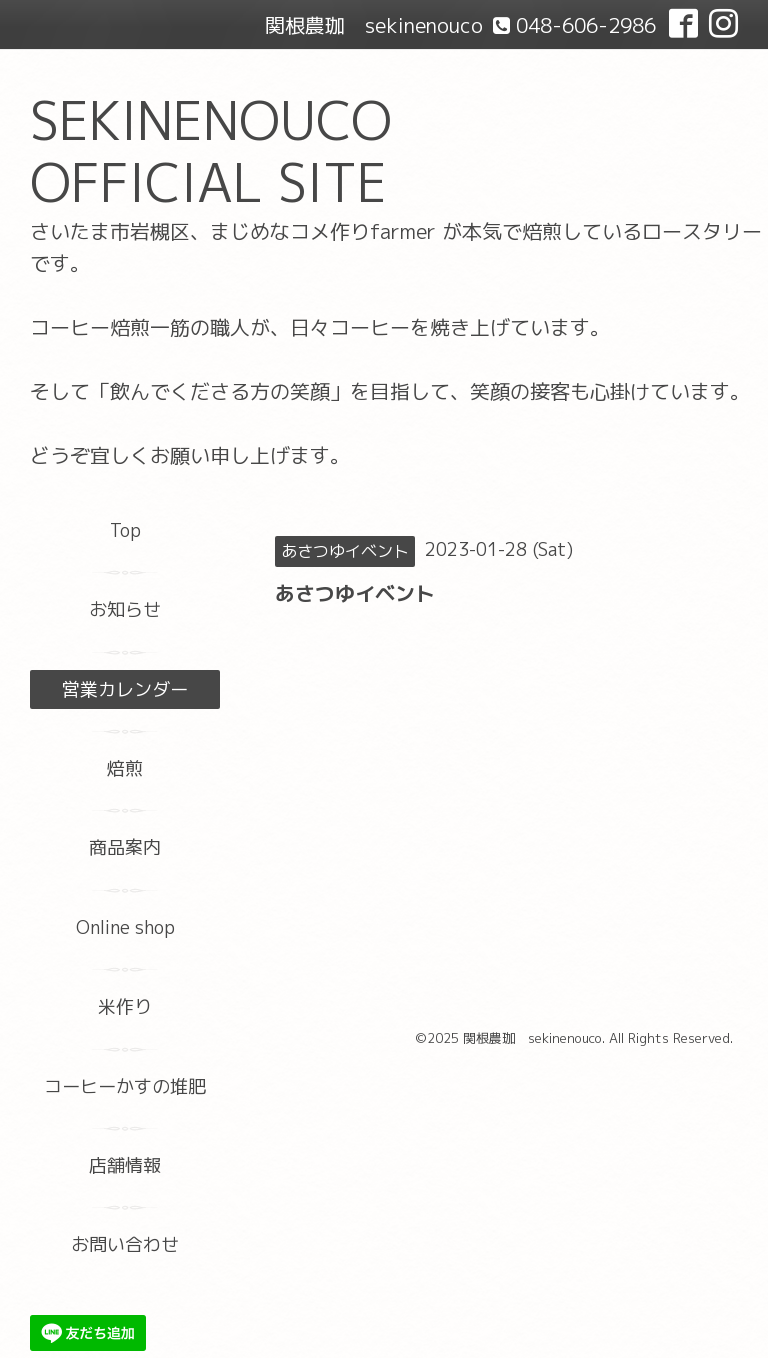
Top (125, 530)
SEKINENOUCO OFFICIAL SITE (211, 151)
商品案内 (125, 847)
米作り (125, 1006)
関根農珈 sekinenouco (532, 1038)
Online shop (125, 927)
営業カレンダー (125, 689)
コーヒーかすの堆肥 (125, 1086)
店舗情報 (125, 1165)
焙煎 (125, 768)
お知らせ (125, 609)
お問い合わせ (125, 1244)
